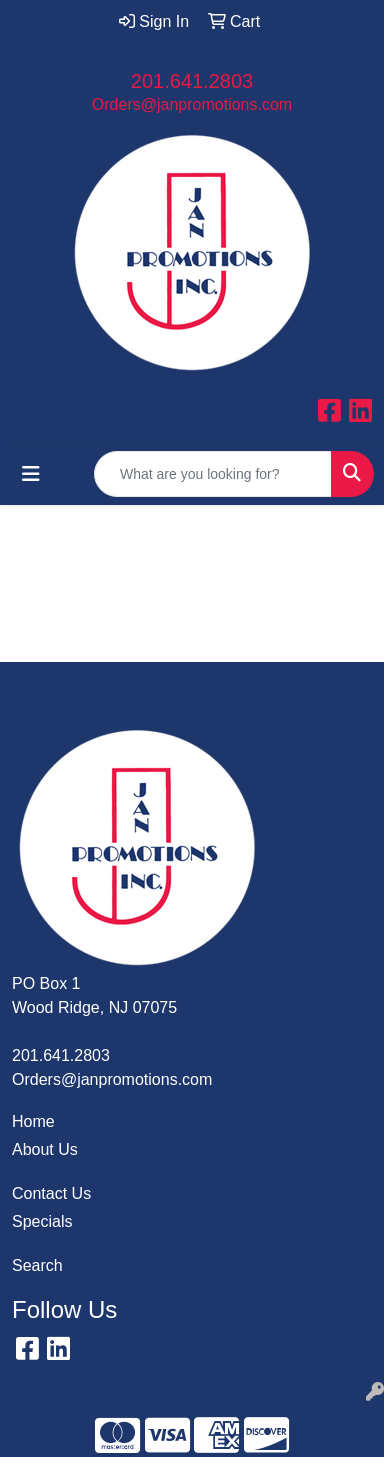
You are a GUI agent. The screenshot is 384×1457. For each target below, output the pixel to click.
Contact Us (51, 1193)
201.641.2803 (192, 81)
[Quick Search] (213, 474)
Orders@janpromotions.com (192, 104)
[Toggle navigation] (31, 474)
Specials (42, 1221)
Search (37, 1265)
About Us (45, 1149)
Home (33, 1121)
